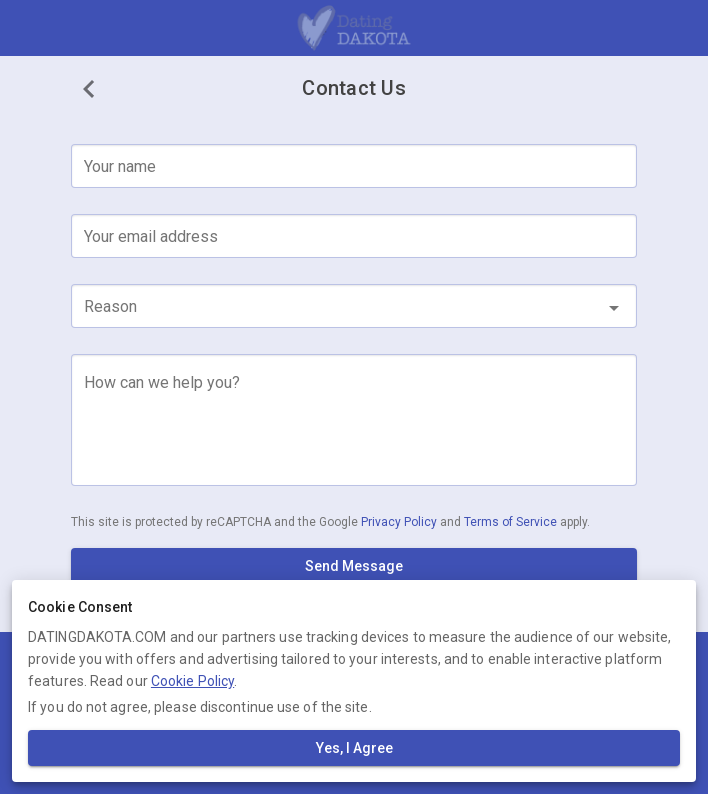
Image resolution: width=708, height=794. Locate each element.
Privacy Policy (400, 522)
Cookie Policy (192, 681)
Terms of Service (512, 522)
